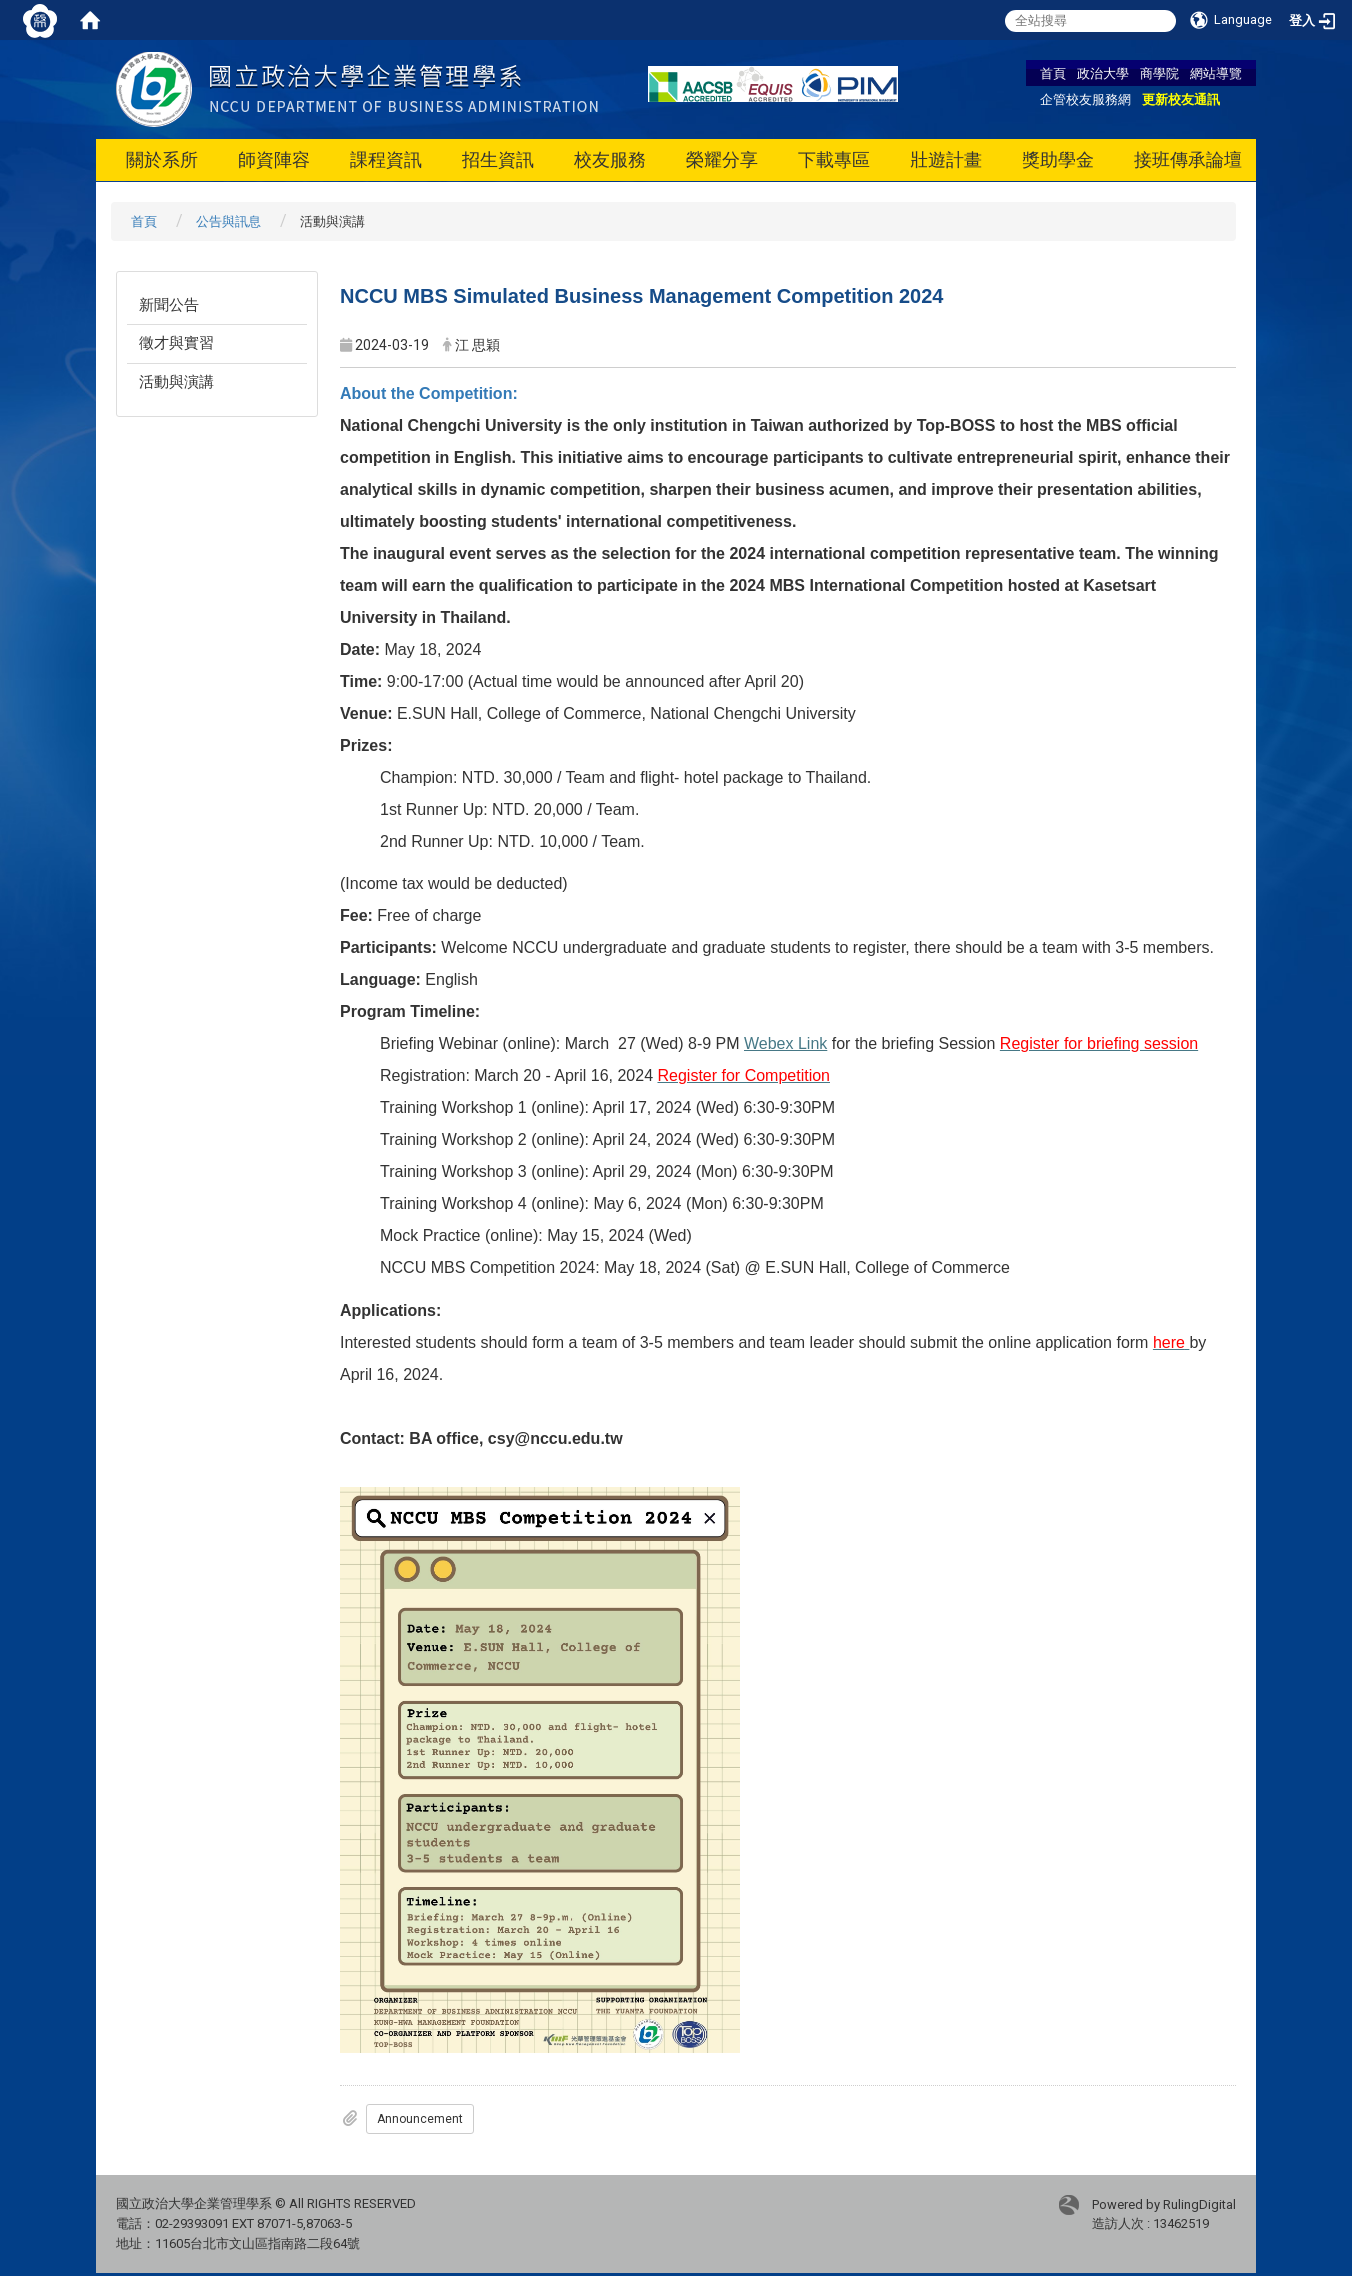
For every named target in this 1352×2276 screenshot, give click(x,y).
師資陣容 (274, 159)
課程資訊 (386, 159)
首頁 (1053, 73)
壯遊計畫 (946, 159)
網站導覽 (1216, 73)
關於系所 (162, 159)
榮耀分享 (722, 159)
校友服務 (610, 159)
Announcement (420, 2119)
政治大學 (1103, 73)
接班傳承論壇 (1188, 159)
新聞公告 (169, 305)
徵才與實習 (176, 343)
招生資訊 (498, 159)
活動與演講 (176, 382)
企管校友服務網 (1085, 99)
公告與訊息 (228, 221)
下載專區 (834, 159)
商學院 (1159, 73)
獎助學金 (1058, 159)
